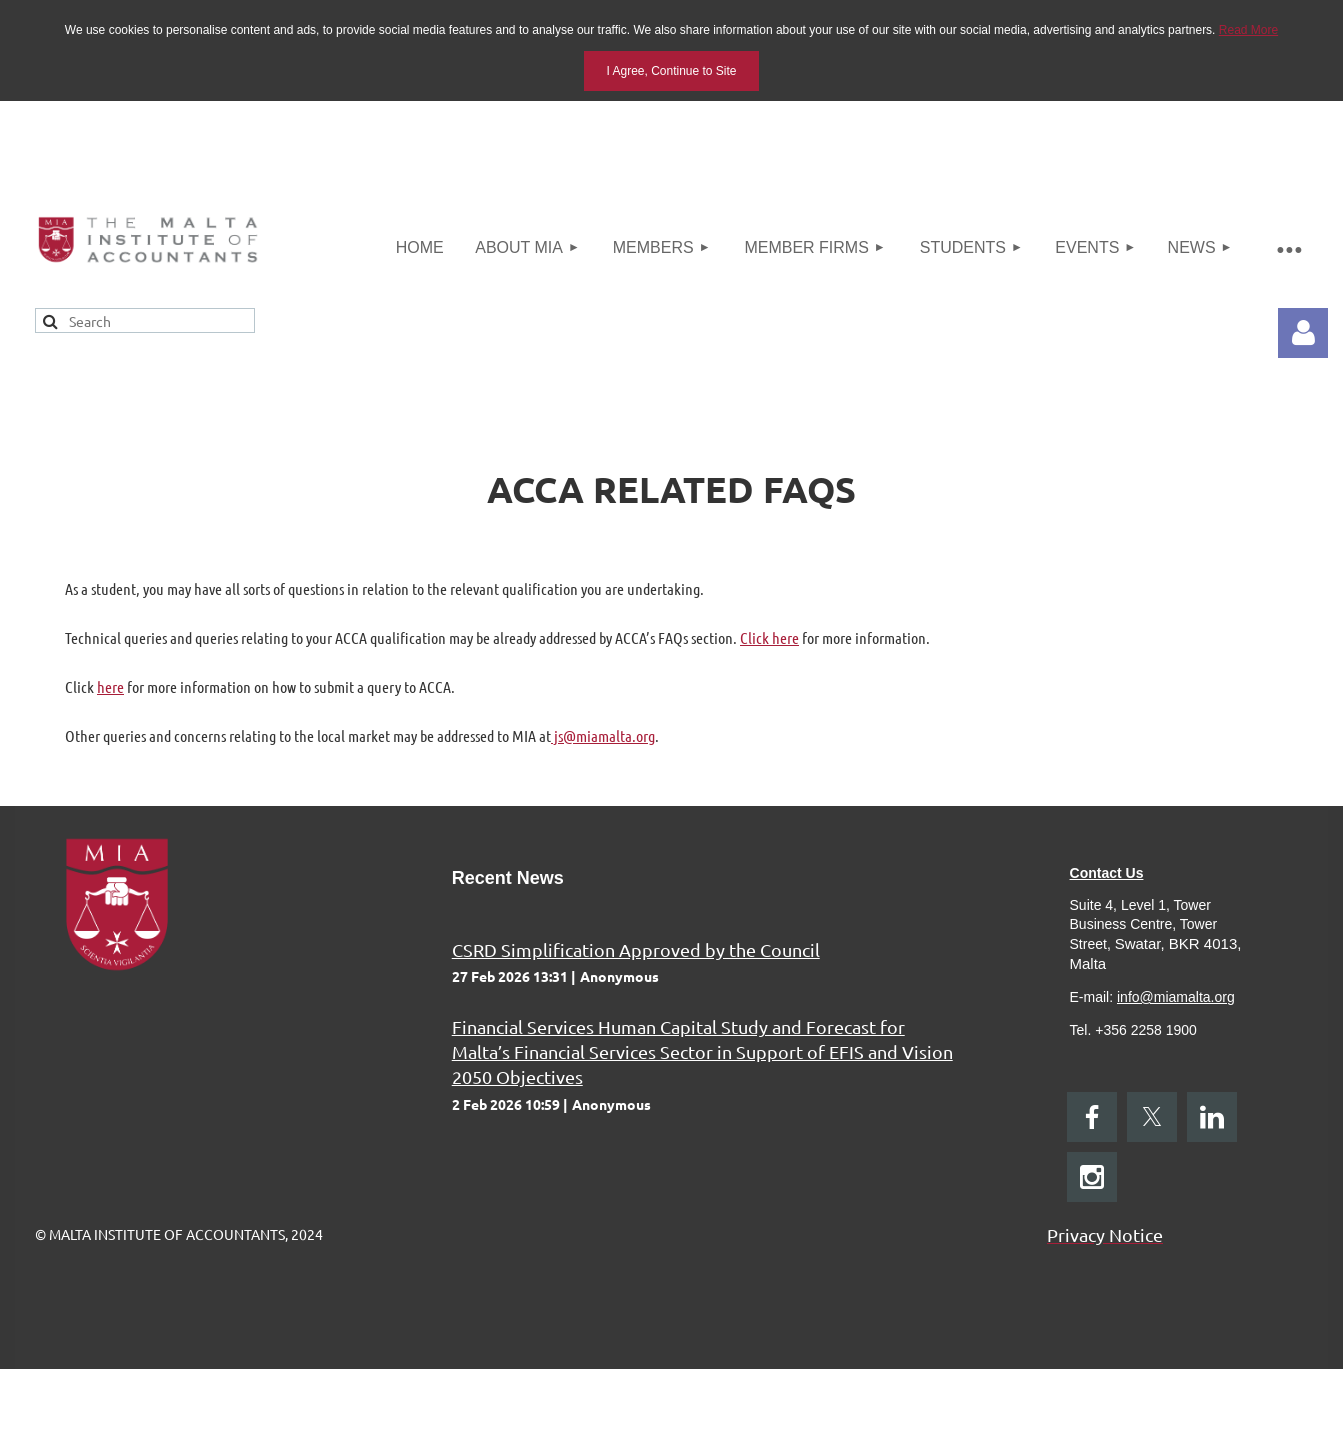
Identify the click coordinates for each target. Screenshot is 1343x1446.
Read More (1248, 30)
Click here (769, 637)
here (110, 686)
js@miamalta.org (603, 735)
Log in (1303, 333)
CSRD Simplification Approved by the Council (636, 949)
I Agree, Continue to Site (671, 71)
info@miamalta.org (1176, 997)
